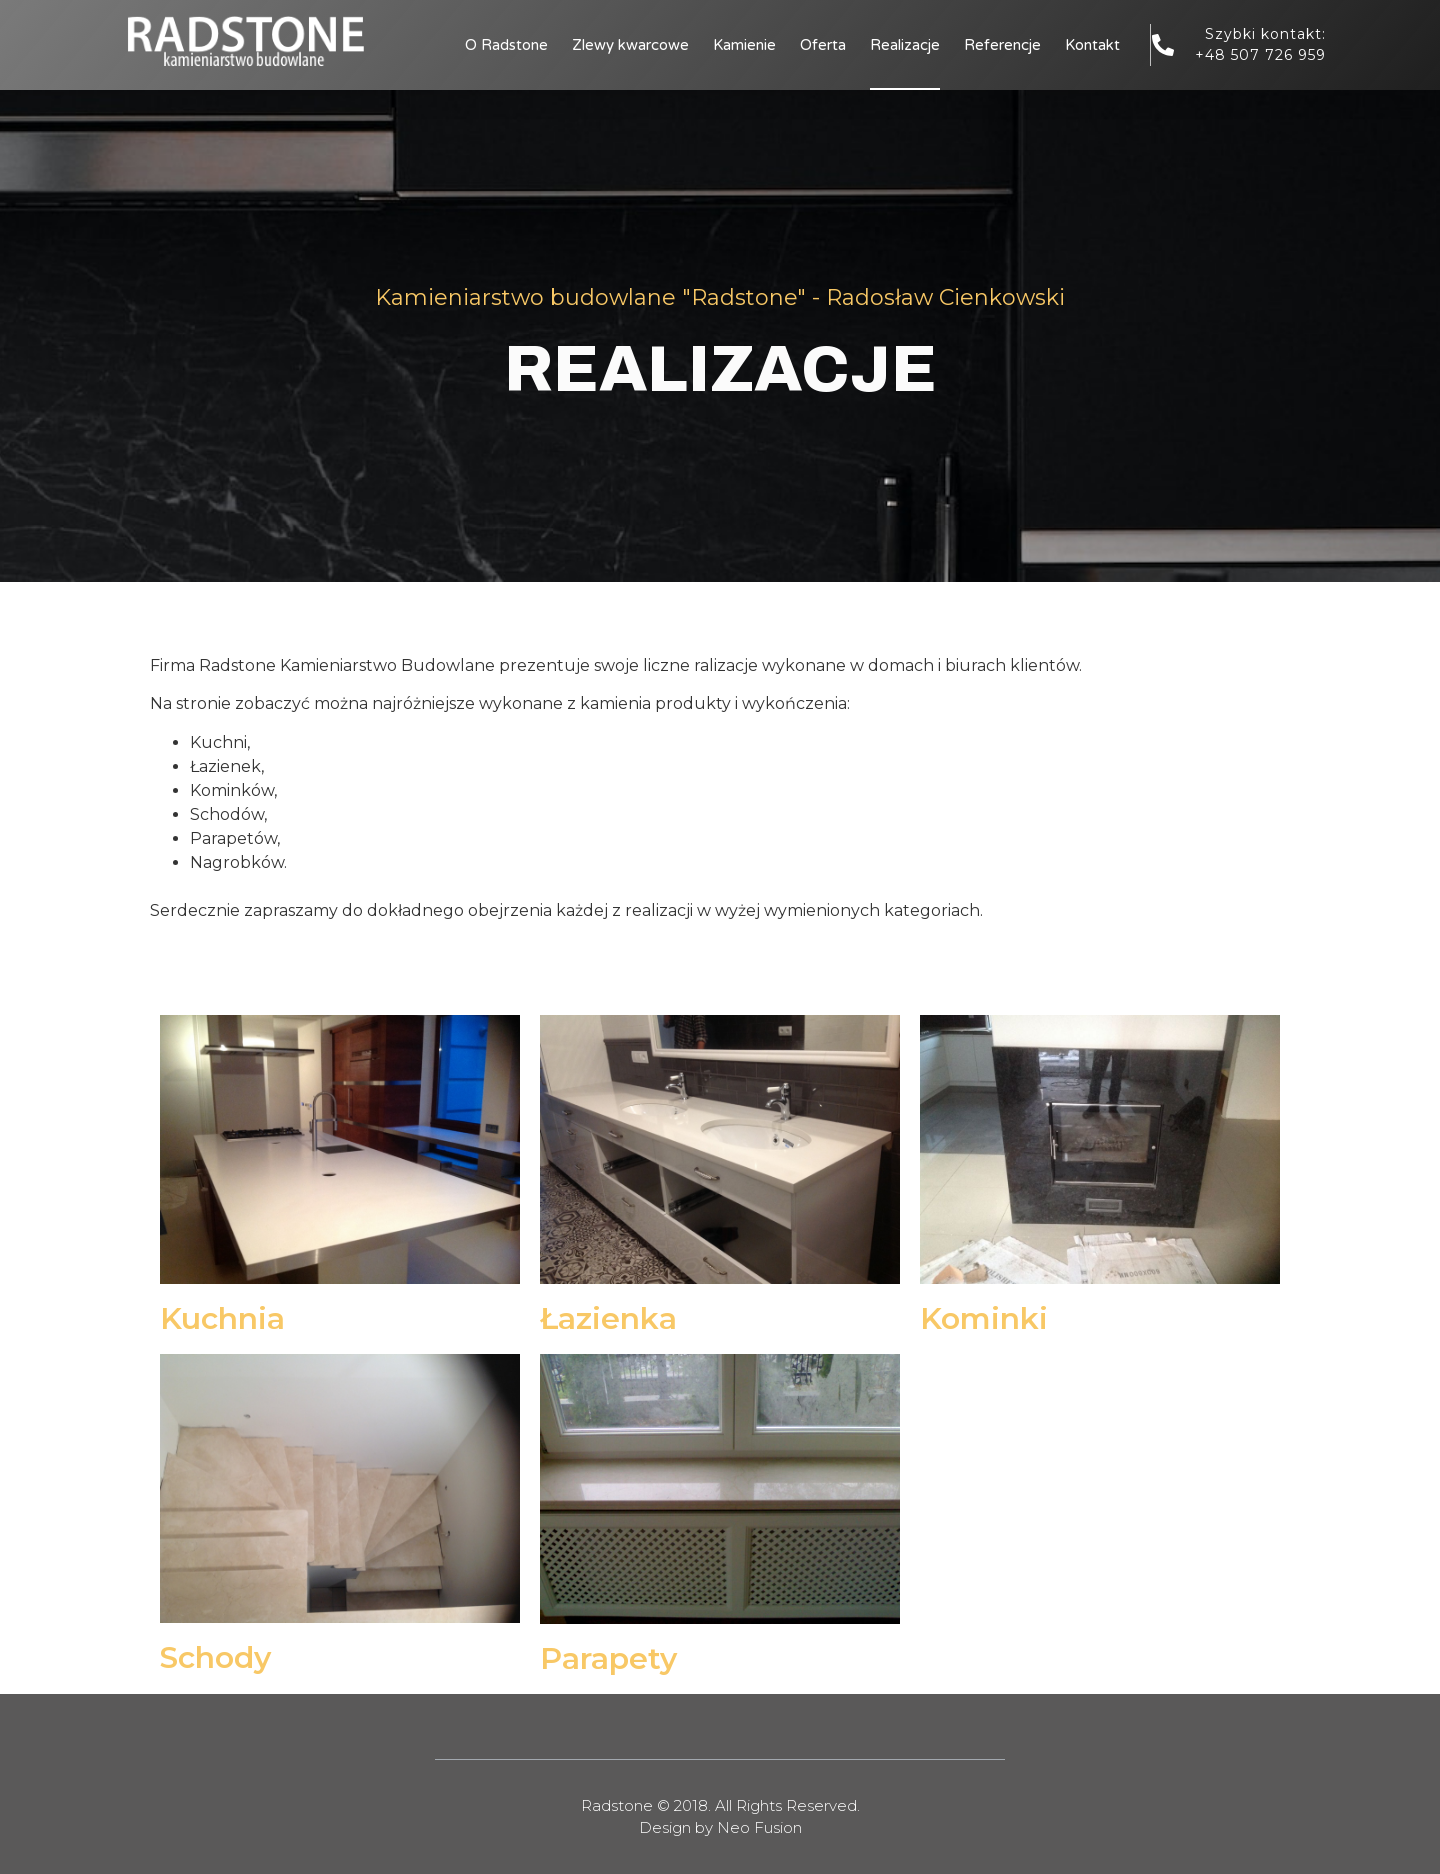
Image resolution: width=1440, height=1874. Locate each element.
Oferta (823, 45)
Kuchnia (222, 1318)
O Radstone (506, 45)
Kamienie (744, 45)
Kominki (984, 1318)
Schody (215, 1657)
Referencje (1002, 45)
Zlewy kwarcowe (630, 45)
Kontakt (1092, 45)
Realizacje (905, 45)
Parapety (608, 1658)
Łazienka (608, 1318)
